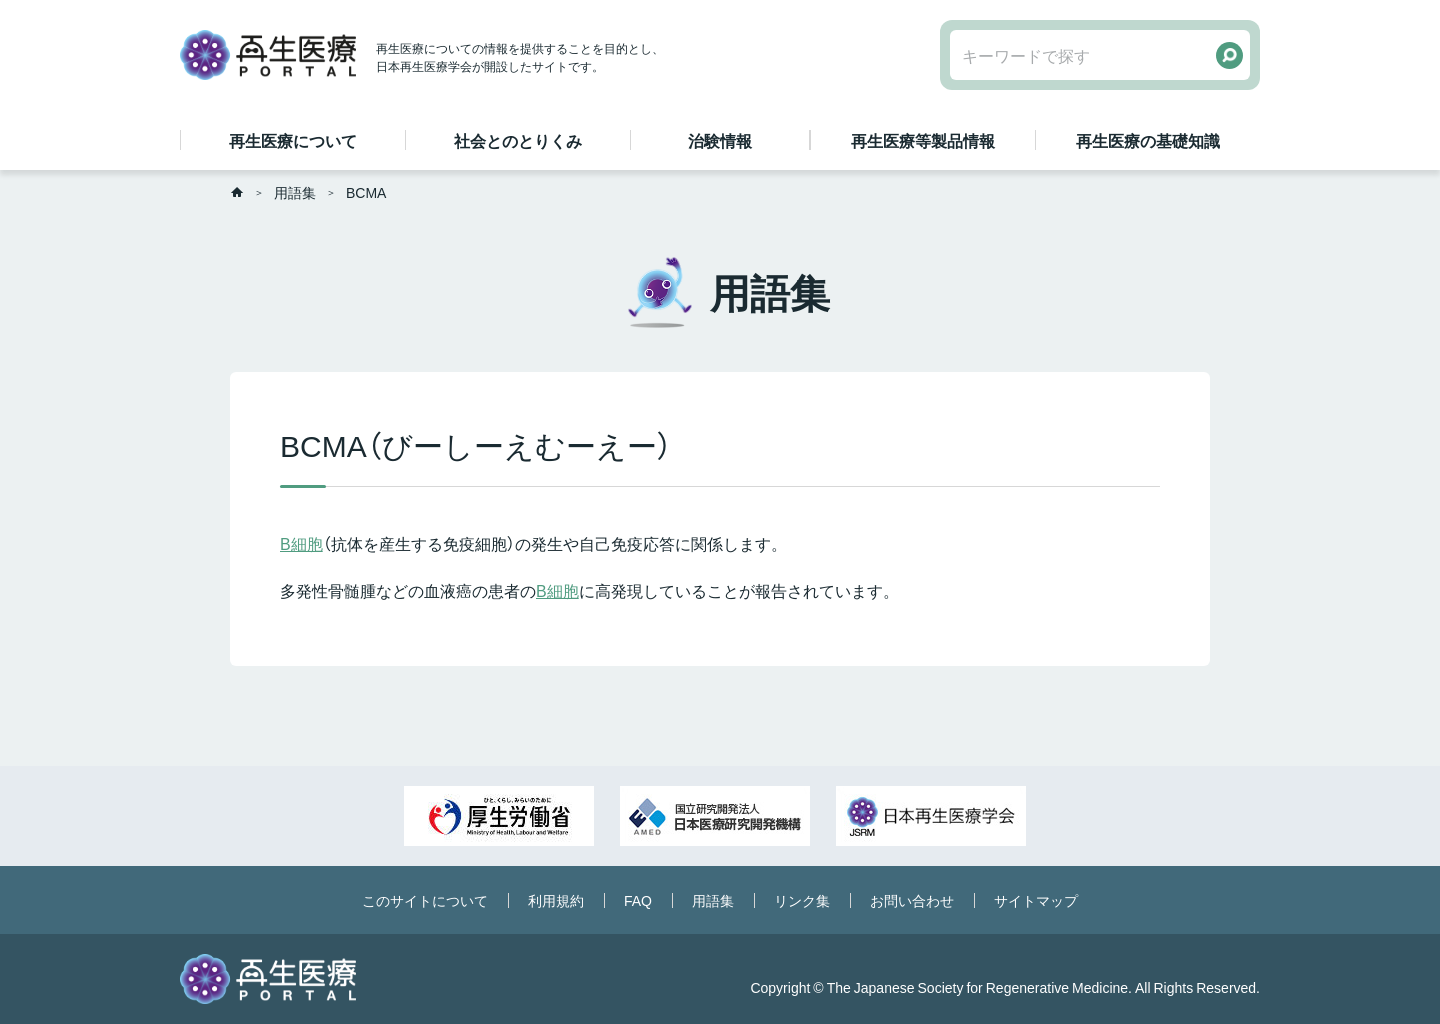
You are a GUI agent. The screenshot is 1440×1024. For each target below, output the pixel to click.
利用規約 (556, 900)
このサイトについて (425, 900)
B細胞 (301, 543)
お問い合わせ (912, 900)
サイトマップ (1036, 900)
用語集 (295, 192)
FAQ (638, 900)
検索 (1229, 55)
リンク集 (802, 900)
